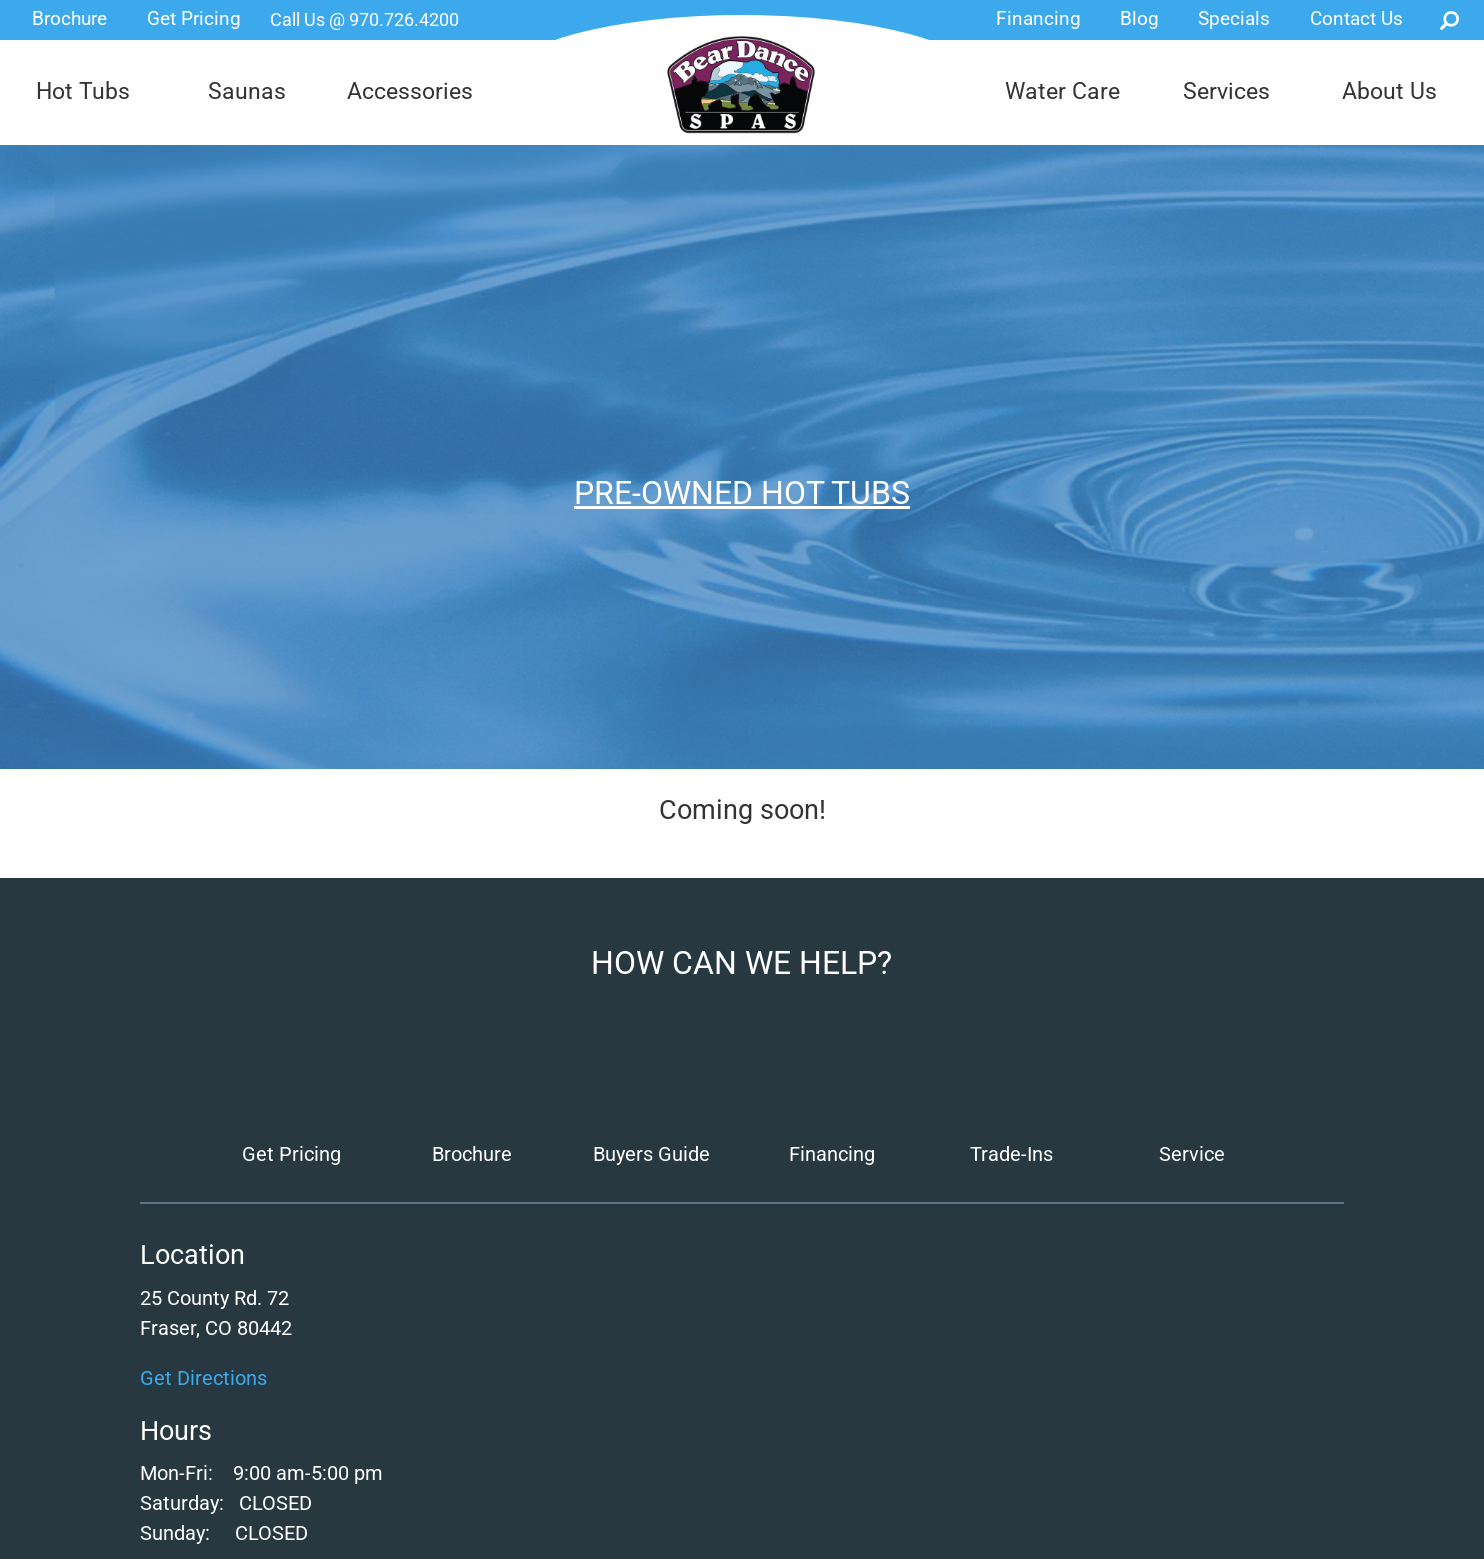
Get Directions (203, 1378)
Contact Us (1356, 18)
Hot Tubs (83, 91)
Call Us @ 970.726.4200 (364, 19)
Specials (1234, 18)
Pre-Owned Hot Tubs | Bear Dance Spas (742, 85)
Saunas (247, 91)
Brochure (69, 18)
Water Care (1062, 91)
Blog (1139, 18)
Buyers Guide (651, 1154)
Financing (1038, 18)
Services (1226, 91)
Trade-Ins (1011, 1154)
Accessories (410, 91)
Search (1449, 20)
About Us (1389, 91)
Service (1192, 1154)
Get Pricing (194, 18)
